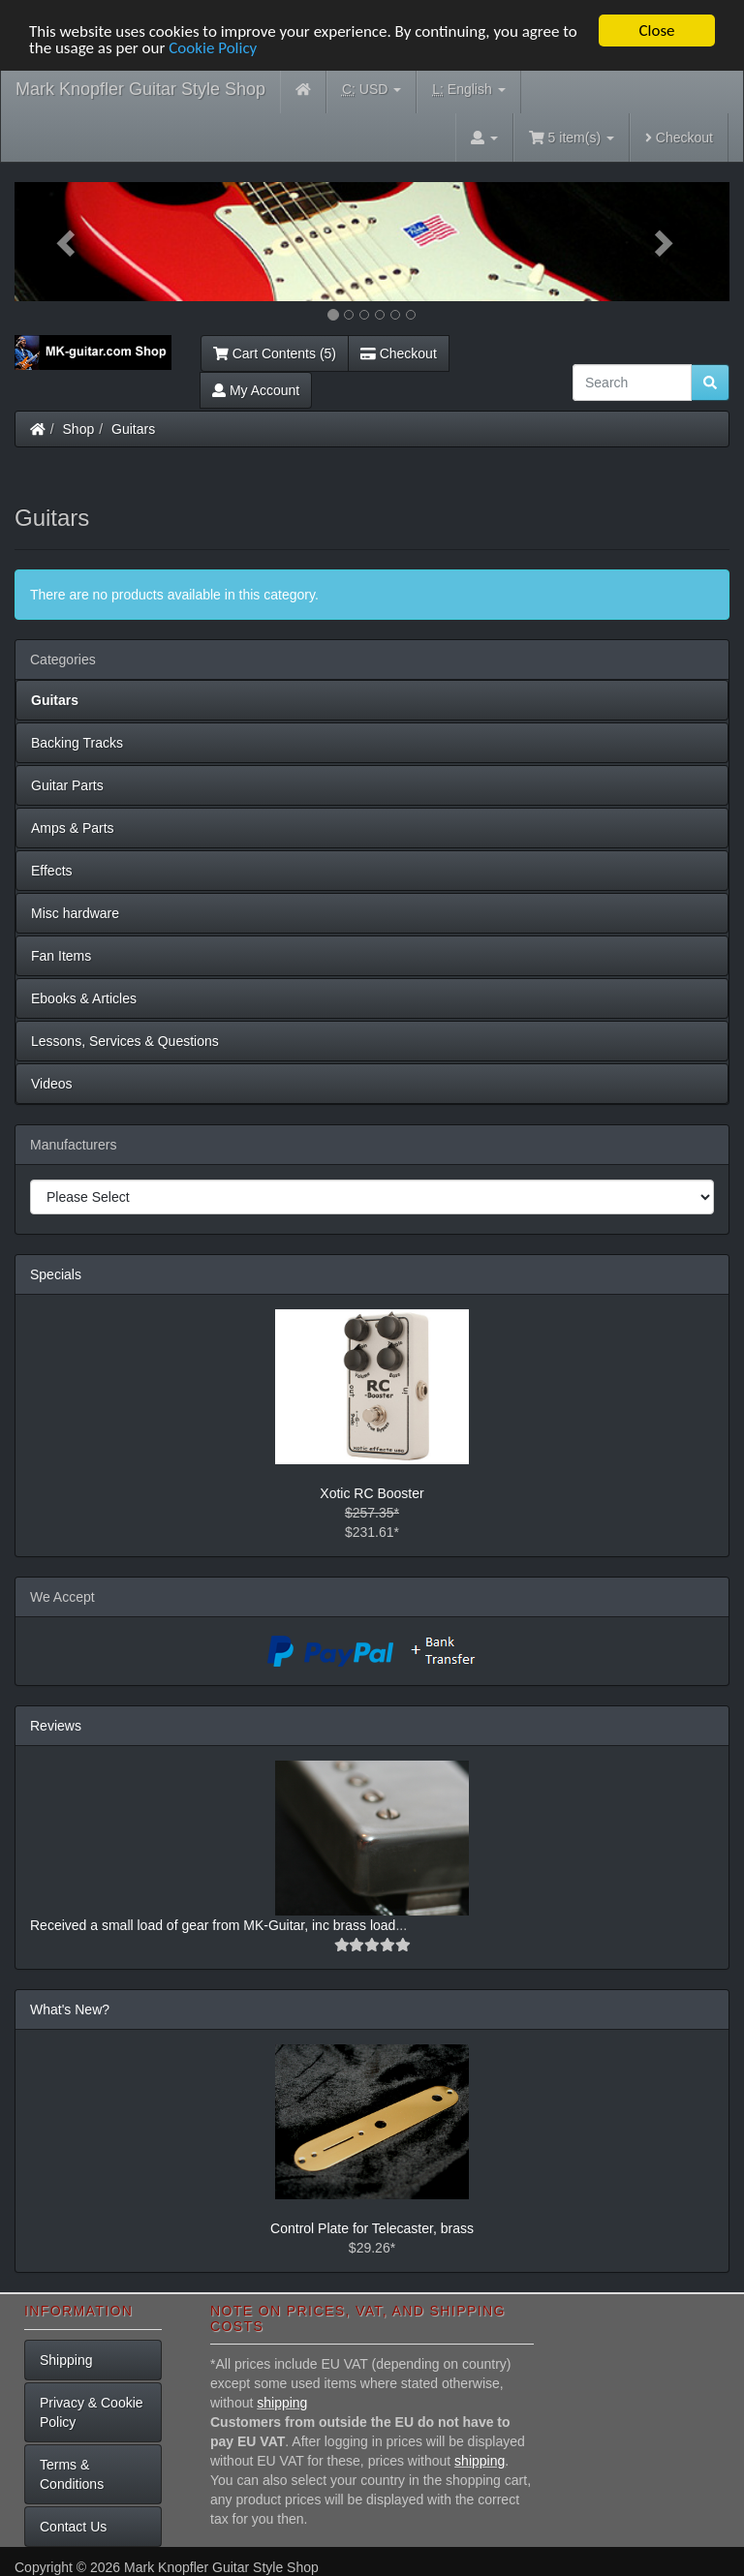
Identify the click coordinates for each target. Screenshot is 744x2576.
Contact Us (73, 2526)
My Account (255, 390)
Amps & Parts (72, 828)
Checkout (679, 137)
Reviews (55, 1725)
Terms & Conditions (72, 2474)
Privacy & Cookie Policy (91, 2412)
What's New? (69, 2009)
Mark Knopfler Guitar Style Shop (140, 89)
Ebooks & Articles (84, 998)
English (468, 89)
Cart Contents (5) (274, 353)
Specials (55, 1274)
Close (656, 30)
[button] (68, 241)
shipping (282, 2402)
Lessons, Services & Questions (125, 1041)
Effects (52, 870)
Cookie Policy (213, 48)
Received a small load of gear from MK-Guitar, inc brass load (212, 1925)
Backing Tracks (77, 743)
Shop (79, 429)
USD (371, 89)
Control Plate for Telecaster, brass (372, 2228)
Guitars (133, 429)
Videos (52, 1083)
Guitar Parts (67, 785)
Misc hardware (75, 913)
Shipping (66, 2360)
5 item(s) (571, 137)
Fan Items (61, 956)
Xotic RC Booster (371, 1493)
